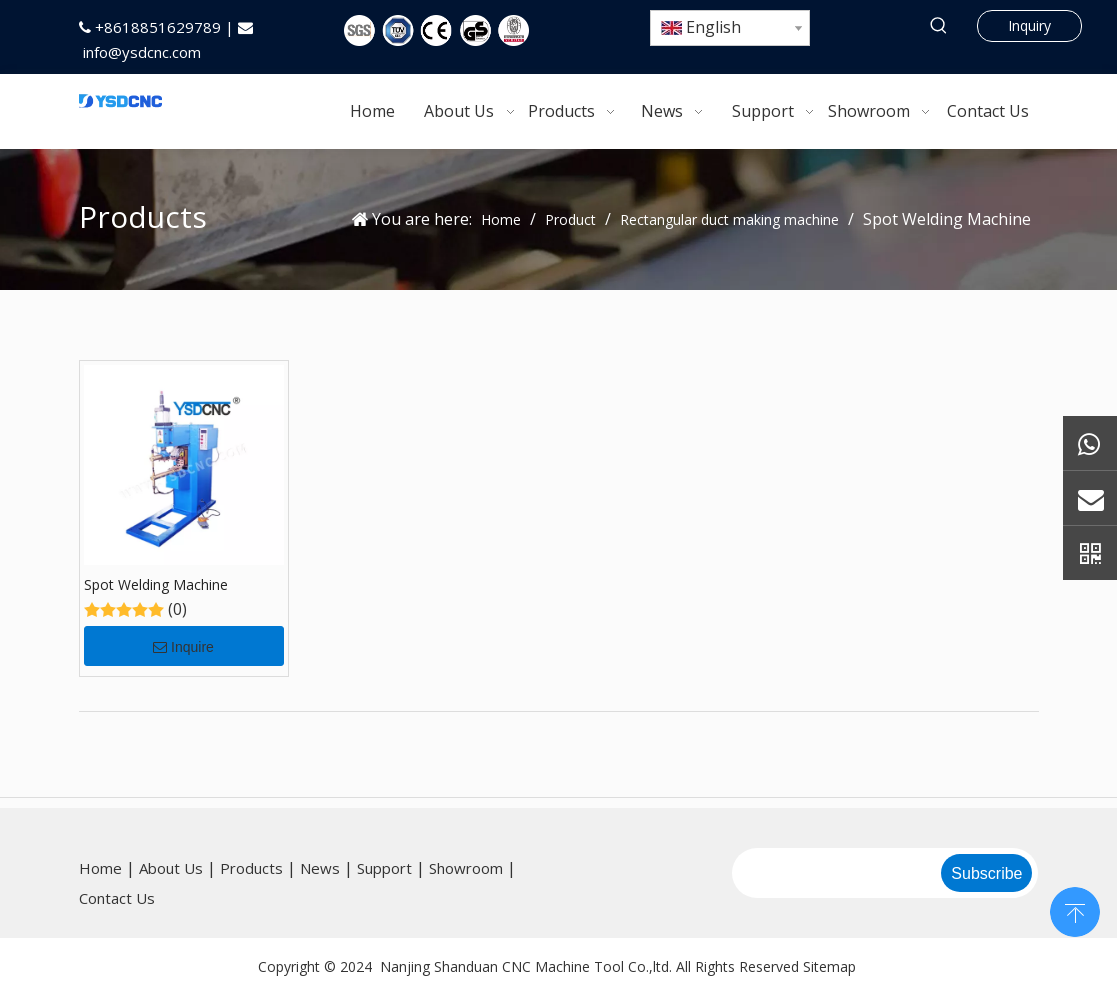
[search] (835, 873)
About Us (171, 868)
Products (251, 868)
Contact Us (117, 898)
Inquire (183, 647)
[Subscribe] (986, 873)
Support (384, 868)
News (320, 868)
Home (100, 868)
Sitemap (829, 966)
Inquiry (1029, 25)
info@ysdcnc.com (142, 52)
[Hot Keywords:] (939, 26)
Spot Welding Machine (156, 584)
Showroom (466, 868)
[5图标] (436, 30)
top (1075, 910)
